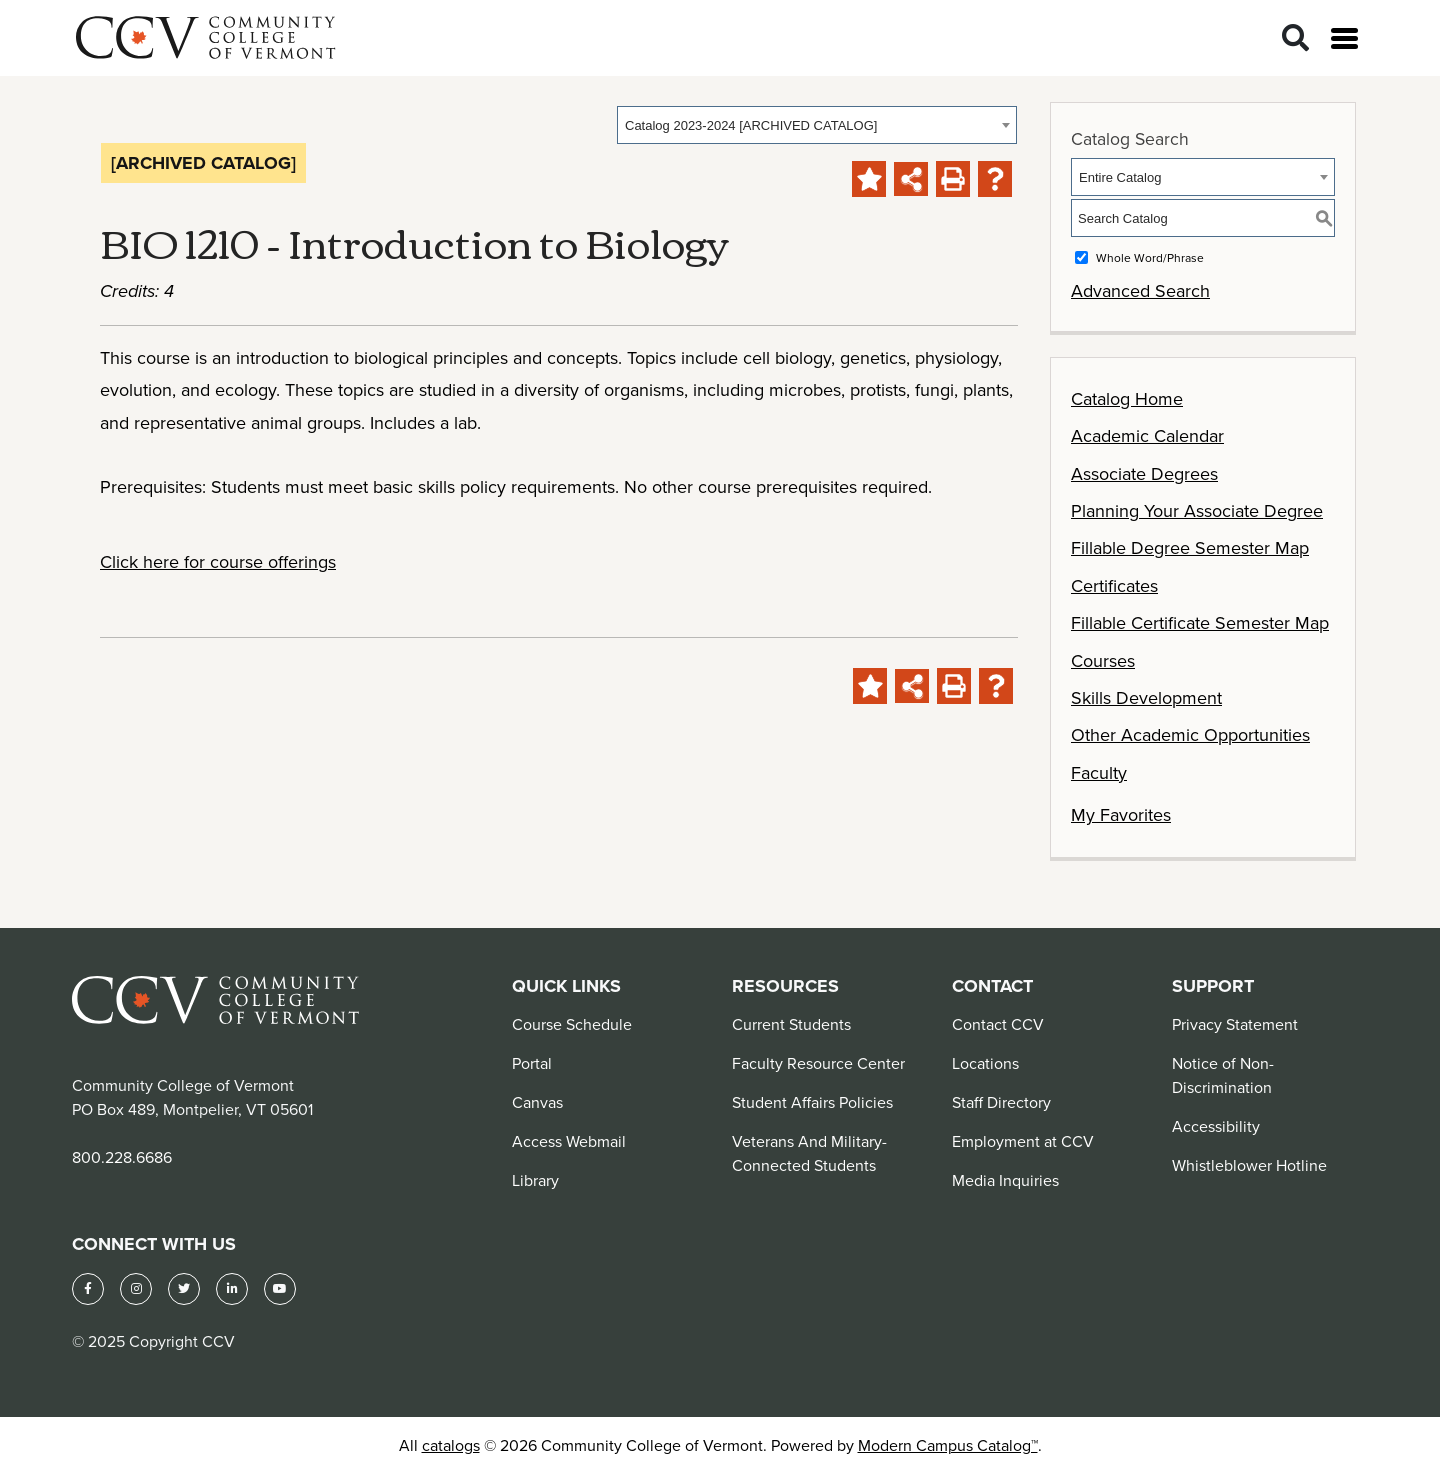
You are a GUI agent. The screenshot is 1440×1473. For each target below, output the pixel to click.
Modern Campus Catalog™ (948, 1445)
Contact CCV (998, 1024)
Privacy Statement (1235, 1024)
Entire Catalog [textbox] (1120, 177)
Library (535, 1180)
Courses (1103, 660)
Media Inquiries (1005, 1180)
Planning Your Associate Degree (1197, 510)
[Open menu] (1344, 38)
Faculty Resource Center (818, 1063)
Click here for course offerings (218, 561)
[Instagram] (136, 1289)
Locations (985, 1063)
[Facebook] (88, 1289)
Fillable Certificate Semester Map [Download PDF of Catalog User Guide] (1200, 622)
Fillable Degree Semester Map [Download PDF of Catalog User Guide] (1190, 547)
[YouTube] (280, 1289)
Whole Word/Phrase (1150, 257)
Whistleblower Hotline (1249, 1165)
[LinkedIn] (232, 1289)
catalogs (451, 1445)
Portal (532, 1063)
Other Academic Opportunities (1190, 734)
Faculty (1099, 772)
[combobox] (817, 125)
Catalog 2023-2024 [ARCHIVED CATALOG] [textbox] (751, 125)
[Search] (1295, 38)
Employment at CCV (1023, 1141)
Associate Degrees (1144, 473)
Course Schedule (572, 1024)
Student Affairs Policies (812, 1102)
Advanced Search (1140, 290)
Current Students (791, 1024)
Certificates (1114, 585)
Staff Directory (1001, 1102)
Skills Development (1146, 697)
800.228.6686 (122, 1157)
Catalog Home (1127, 398)
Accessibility (1216, 1126)
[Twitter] (184, 1289)
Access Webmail (569, 1141)
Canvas (537, 1102)
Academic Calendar (1147, 435)
